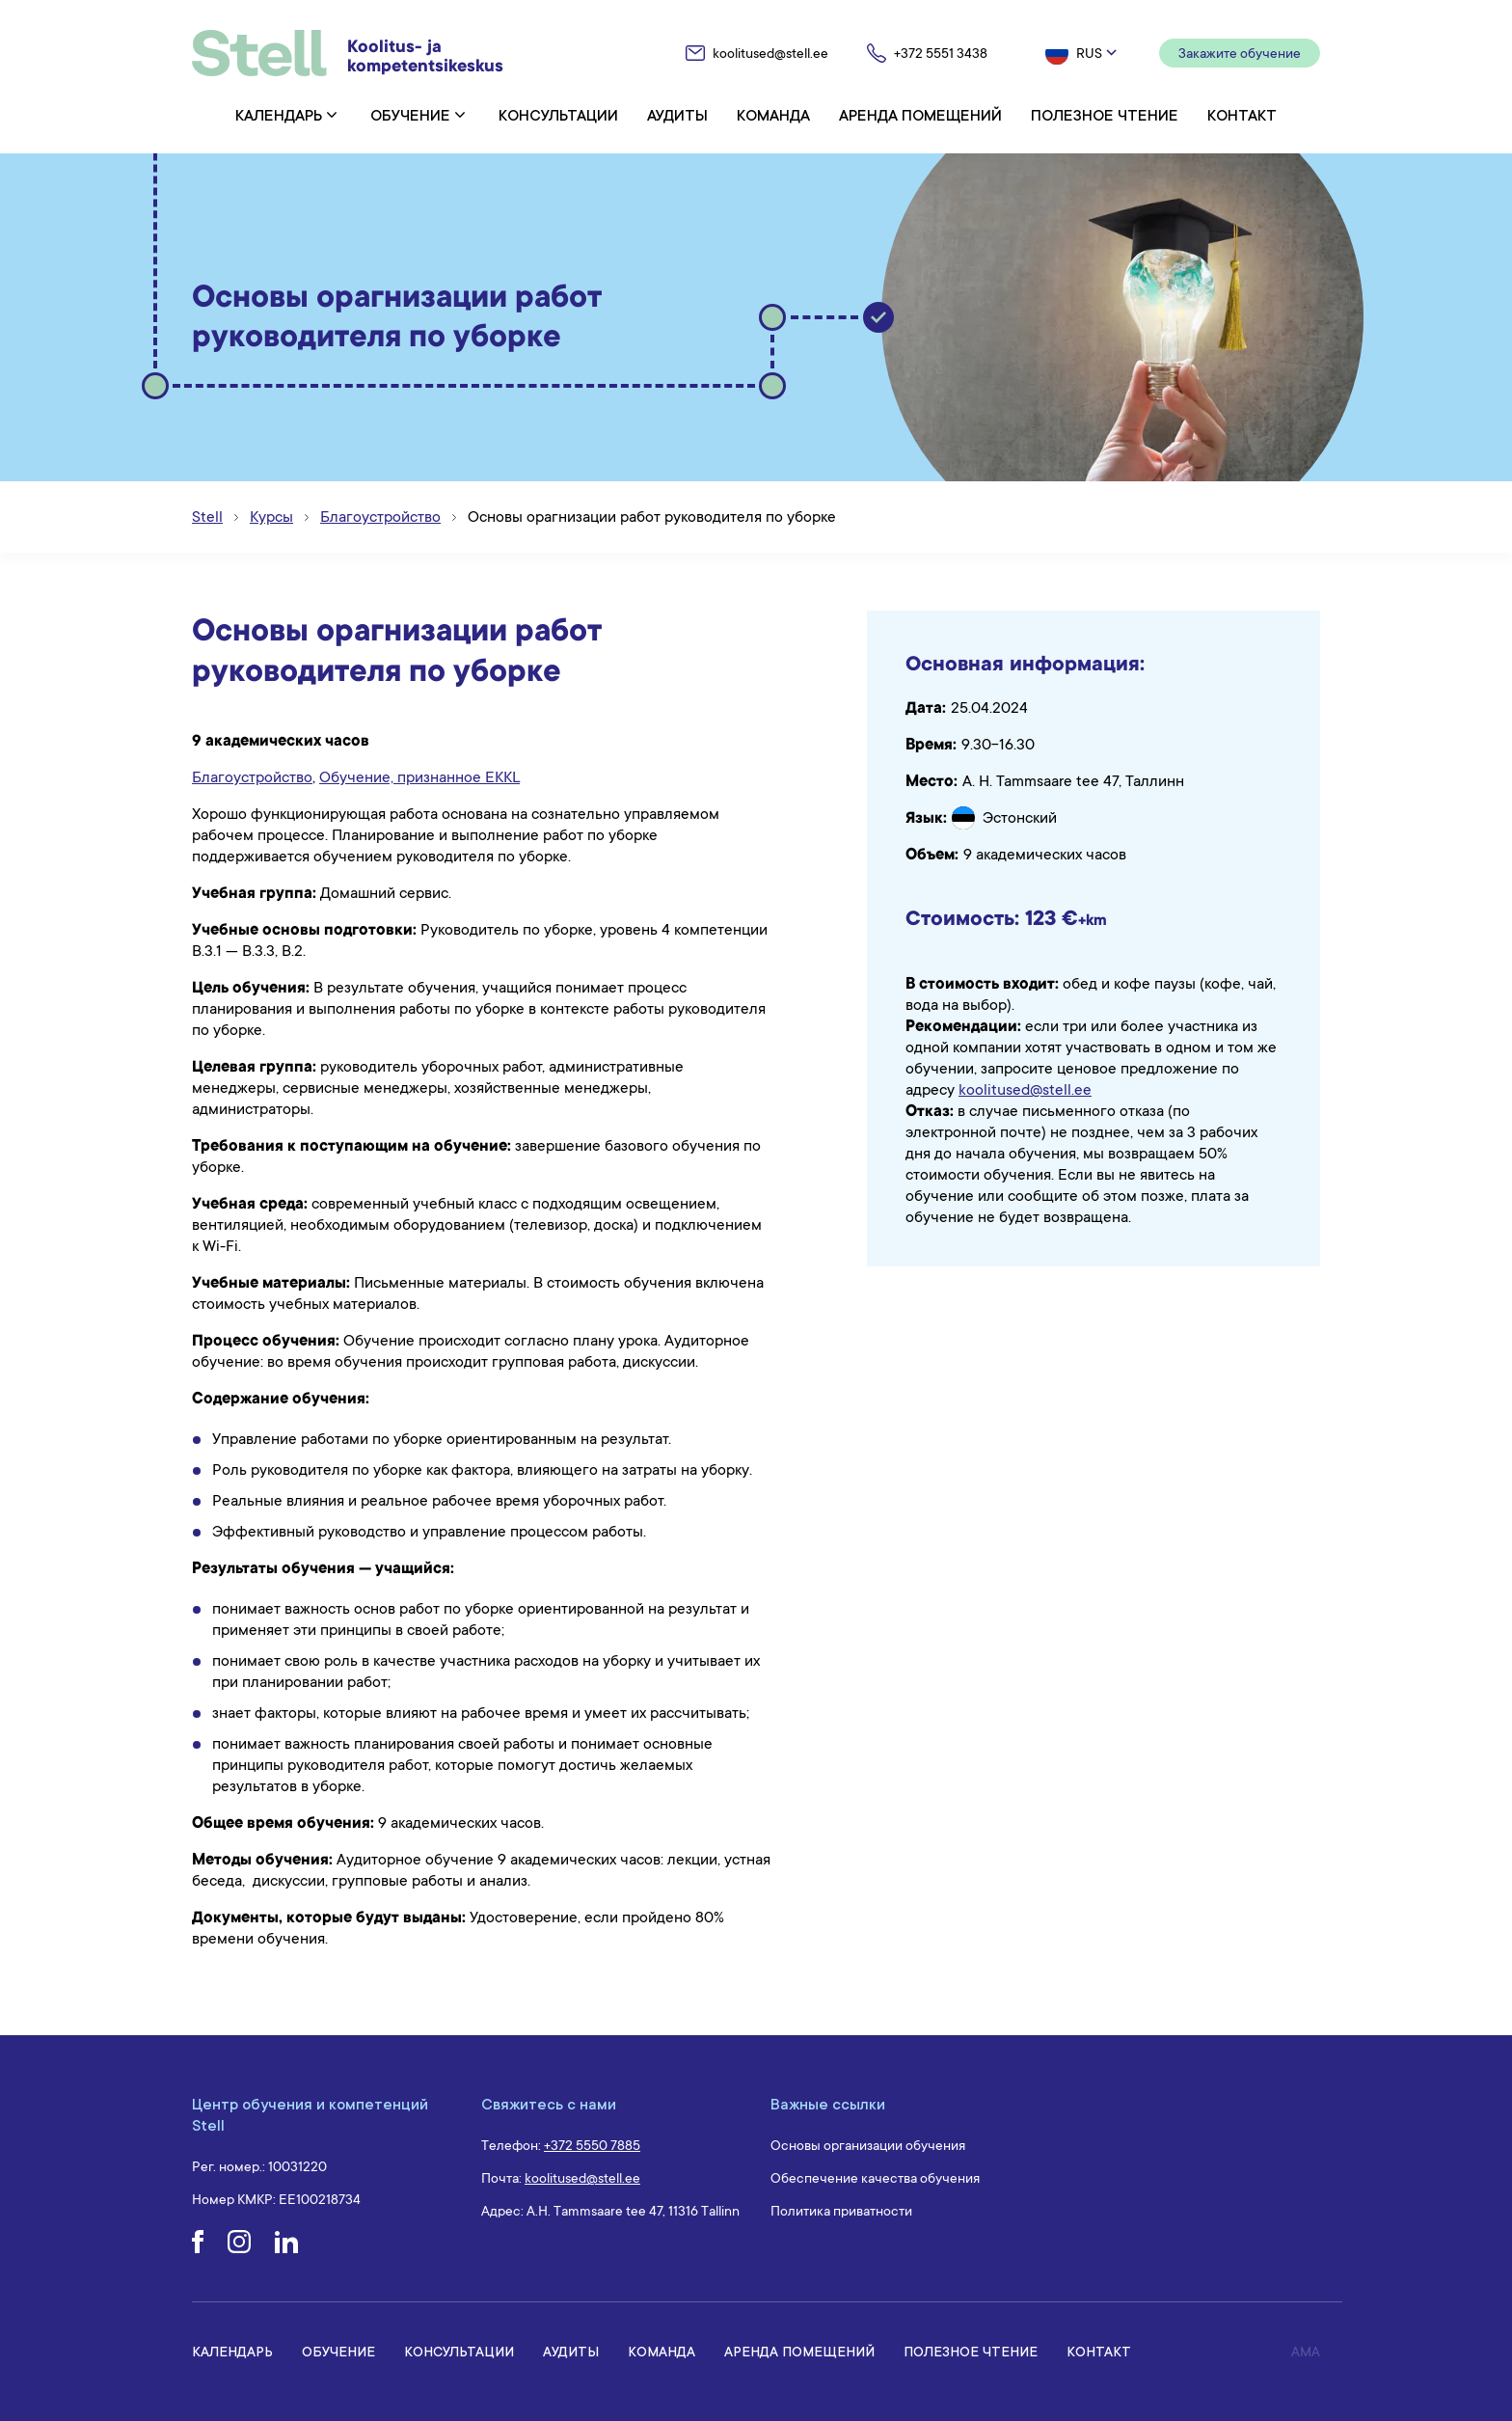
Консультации (558, 114)
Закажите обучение (1239, 53)
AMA (1305, 2351)
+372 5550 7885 (592, 2145)
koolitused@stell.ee (1025, 1090)
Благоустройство (252, 777)
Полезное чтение (1104, 114)
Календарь (278, 114)
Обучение (410, 114)
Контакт (1242, 114)
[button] (1082, 53)
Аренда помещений (920, 114)
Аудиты (677, 114)
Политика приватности (841, 2210)
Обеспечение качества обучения (875, 2178)
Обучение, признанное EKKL (419, 777)
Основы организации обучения (867, 2145)
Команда (773, 114)
